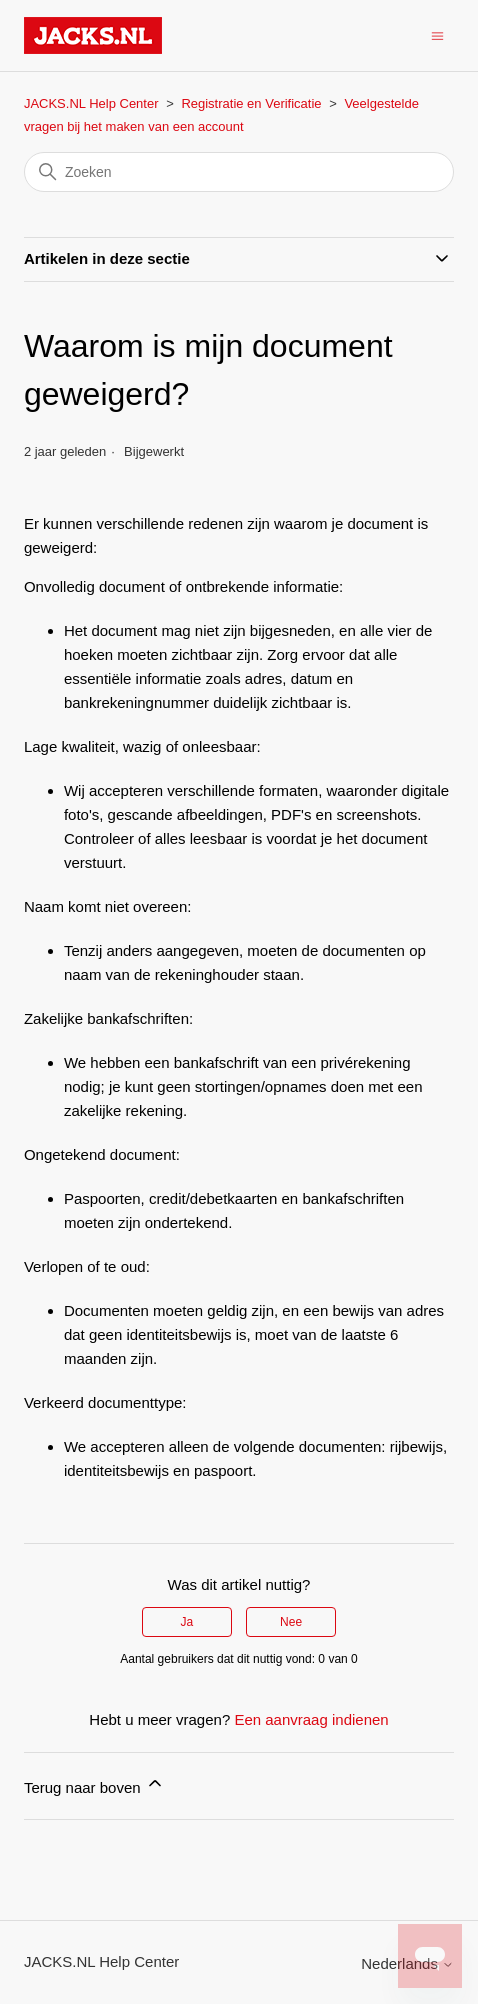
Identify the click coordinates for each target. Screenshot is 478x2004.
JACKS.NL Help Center (91, 103)
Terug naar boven (94, 1784)
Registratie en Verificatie (251, 103)
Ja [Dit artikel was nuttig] (187, 1622)
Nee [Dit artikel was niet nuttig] (291, 1622)
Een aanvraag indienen (311, 1719)
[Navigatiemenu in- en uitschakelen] (437, 34)
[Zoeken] (239, 172)
